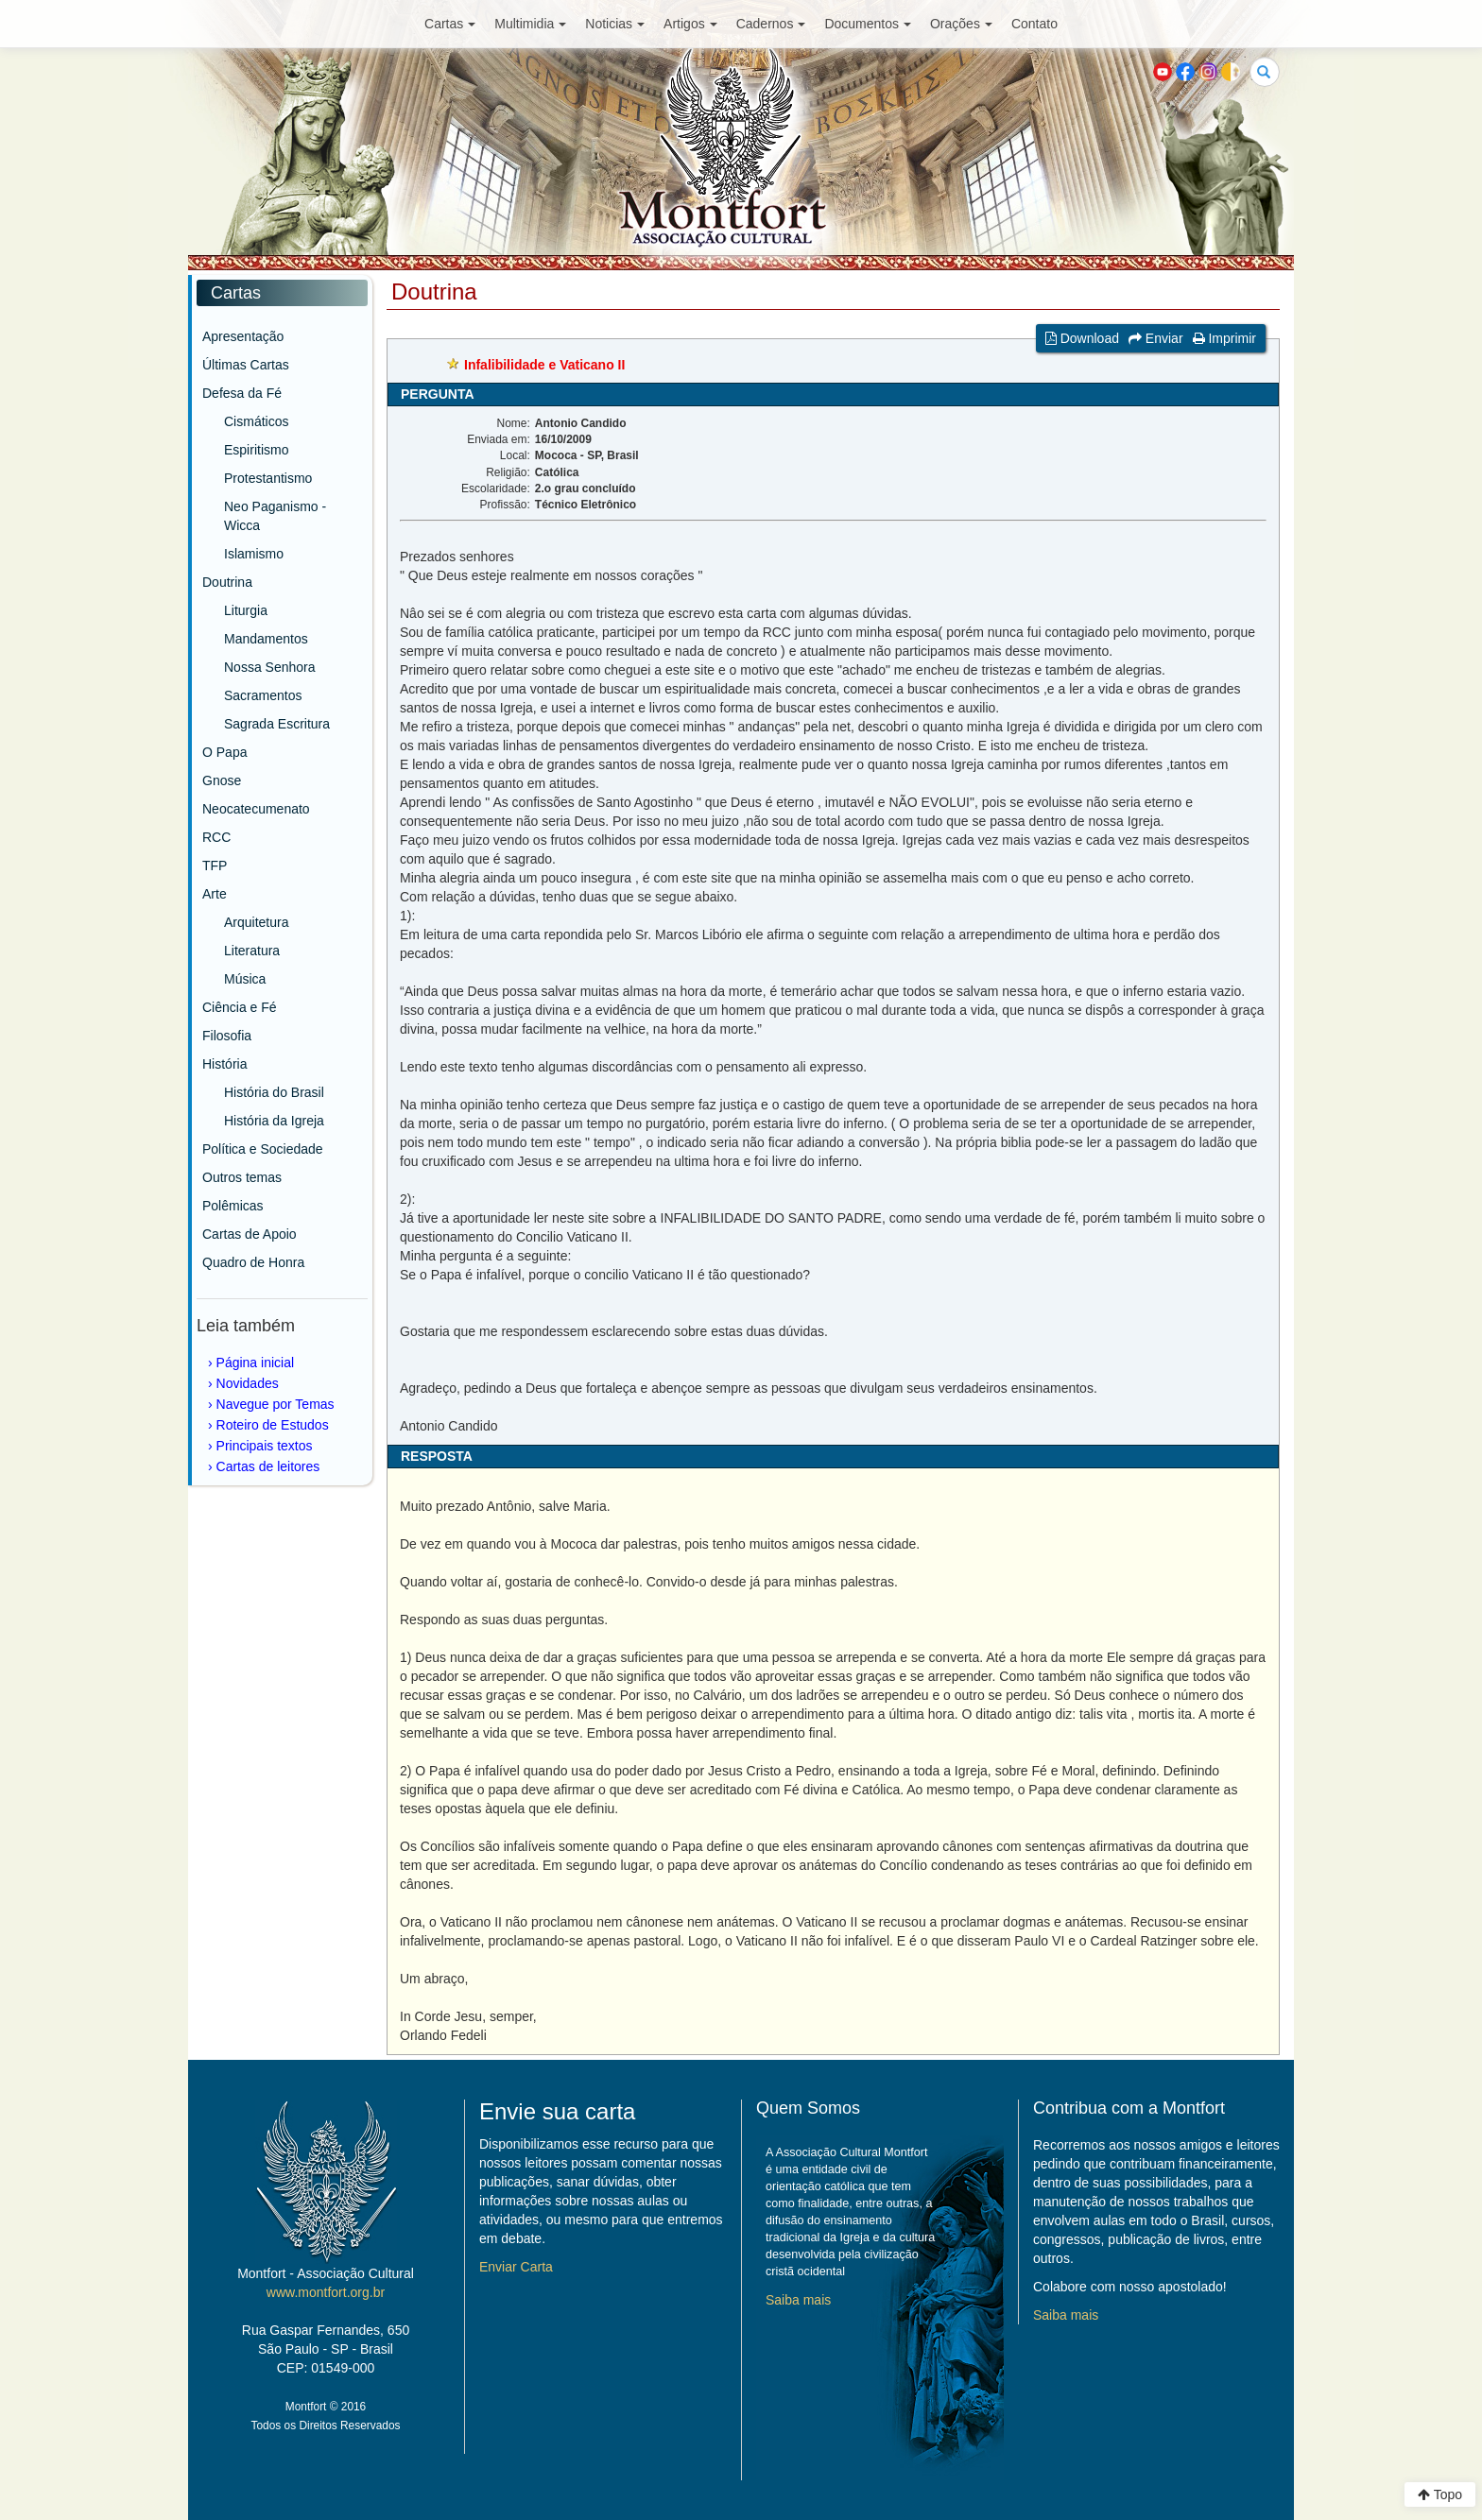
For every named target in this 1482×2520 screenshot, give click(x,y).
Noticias (615, 23)
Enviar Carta (516, 2266)
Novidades (247, 1383)
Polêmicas (233, 1205)
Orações (961, 23)
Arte (214, 893)
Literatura (252, 950)
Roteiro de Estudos (272, 1424)
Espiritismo (256, 449)
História (224, 1063)
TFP (214, 865)
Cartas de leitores (268, 1466)
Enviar (1156, 338)
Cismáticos (256, 421)
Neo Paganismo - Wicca (275, 516)
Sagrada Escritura (277, 723)
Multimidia (530, 23)
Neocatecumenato (256, 808)
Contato (1034, 23)
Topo (1440, 2494)
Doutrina (227, 582)
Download (1082, 338)
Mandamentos (266, 638)
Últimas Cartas (245, 364)
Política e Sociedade (262, 1149)
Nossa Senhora (270, 667)
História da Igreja (274, 1120)
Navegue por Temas (275, 1404)
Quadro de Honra (253, 1262)
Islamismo (254, 553)
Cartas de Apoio (249, 1234)
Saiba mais (798, 2299)
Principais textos (264, 1445)
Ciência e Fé (239, 1007)
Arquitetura (256, 922)
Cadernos (771, 23)
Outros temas (242, 1177)
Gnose (221, 780)
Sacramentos (263, 695)
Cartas (449, 23)
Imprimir (1224, 338)
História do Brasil (274, 1092)
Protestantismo (268, 478)
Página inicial (255, 1362)
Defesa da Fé (242, 393)
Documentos (867, 23)
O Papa (224, 752)
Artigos (690, 23)
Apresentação (243, 336)
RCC (216, 837)
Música (245, 978)
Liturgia (245, 610)
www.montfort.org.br (326, 2292)
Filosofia (226, 1035)
